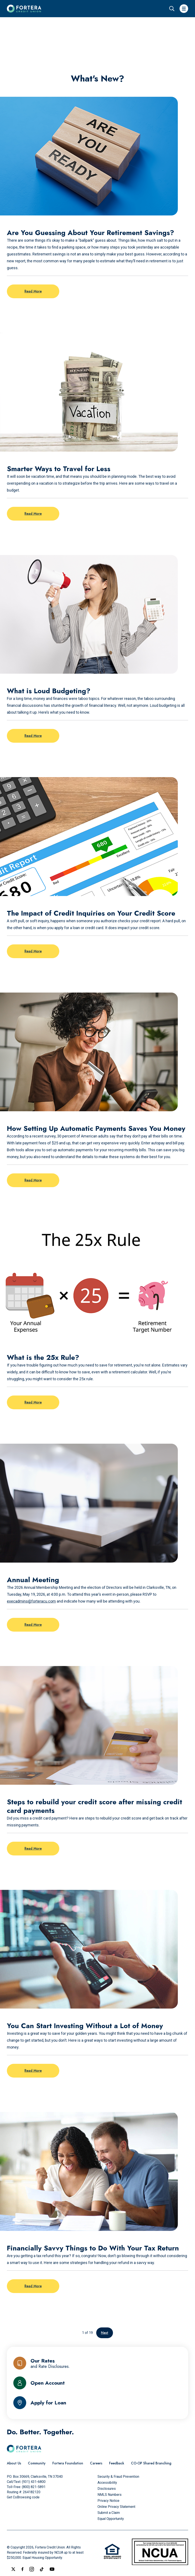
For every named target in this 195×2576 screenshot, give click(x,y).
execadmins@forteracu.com (31, 1601)
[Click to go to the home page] (24, 8)
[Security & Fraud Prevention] (118, 2477)
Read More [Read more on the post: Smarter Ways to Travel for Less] (33, 513)
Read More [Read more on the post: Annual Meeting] (33, 1624)
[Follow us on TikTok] (41, 2569)
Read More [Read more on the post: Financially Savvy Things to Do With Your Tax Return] (33, 2286)
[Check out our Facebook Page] (22, 2569)
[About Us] (14, 2463)
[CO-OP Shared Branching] (151, 2463)
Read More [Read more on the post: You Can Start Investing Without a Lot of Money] (33, 2070)
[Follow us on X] (13, 2569)
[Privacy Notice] (108, 2501)
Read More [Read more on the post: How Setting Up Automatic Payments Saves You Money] (33, 1180)
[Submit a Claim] (109, 2513)
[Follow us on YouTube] (52, 2569)
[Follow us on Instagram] (31, 2569)
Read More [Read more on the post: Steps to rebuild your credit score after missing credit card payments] (33, 1848)
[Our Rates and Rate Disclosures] (97, 2363)
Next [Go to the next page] (104, 2332)
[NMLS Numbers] (110, 2495)
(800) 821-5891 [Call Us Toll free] (34, 2487)
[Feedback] (116, 2463)
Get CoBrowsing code (23, 2497)
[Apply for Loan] (97, 2403)
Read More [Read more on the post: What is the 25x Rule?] (33, 1402)
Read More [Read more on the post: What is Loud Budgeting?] (33, 735)
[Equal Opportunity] (111, 2519)
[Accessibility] (107, 2483)
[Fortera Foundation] (67, 2463)
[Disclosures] (107, 2489)
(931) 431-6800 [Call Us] (34, 2482)
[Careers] (96, 2463)
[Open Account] (97, 2383)
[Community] (37, 2463)
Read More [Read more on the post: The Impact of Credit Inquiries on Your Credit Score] (33, 951)
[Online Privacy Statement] (116, 2507)
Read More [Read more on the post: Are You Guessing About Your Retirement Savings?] (33, 291)
